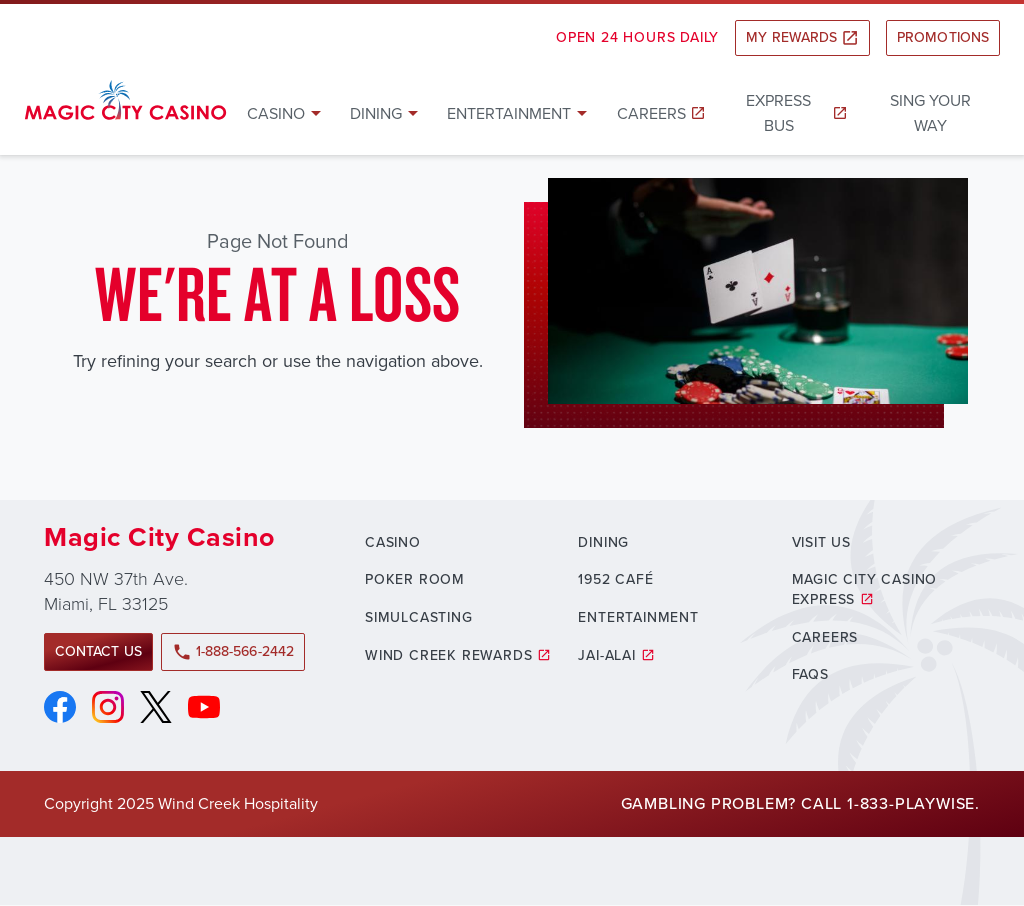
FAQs (810, 674)
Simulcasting (419, 617)
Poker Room (415, 579)
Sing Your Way (930, 113)
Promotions (943, 37)
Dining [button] (376, 113)
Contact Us (98, 651)
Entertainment (638, 617)
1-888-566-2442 (233, 651)
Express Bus (778, 113)
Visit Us (821, 542)
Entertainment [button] (509, 113)
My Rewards (802, 37)
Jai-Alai (606, 655)
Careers (651, 113)
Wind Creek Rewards (448, 655)
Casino (393, 542)
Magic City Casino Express (865, 589)
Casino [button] (276, 113)
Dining (603, 542)
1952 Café (615, 579)
